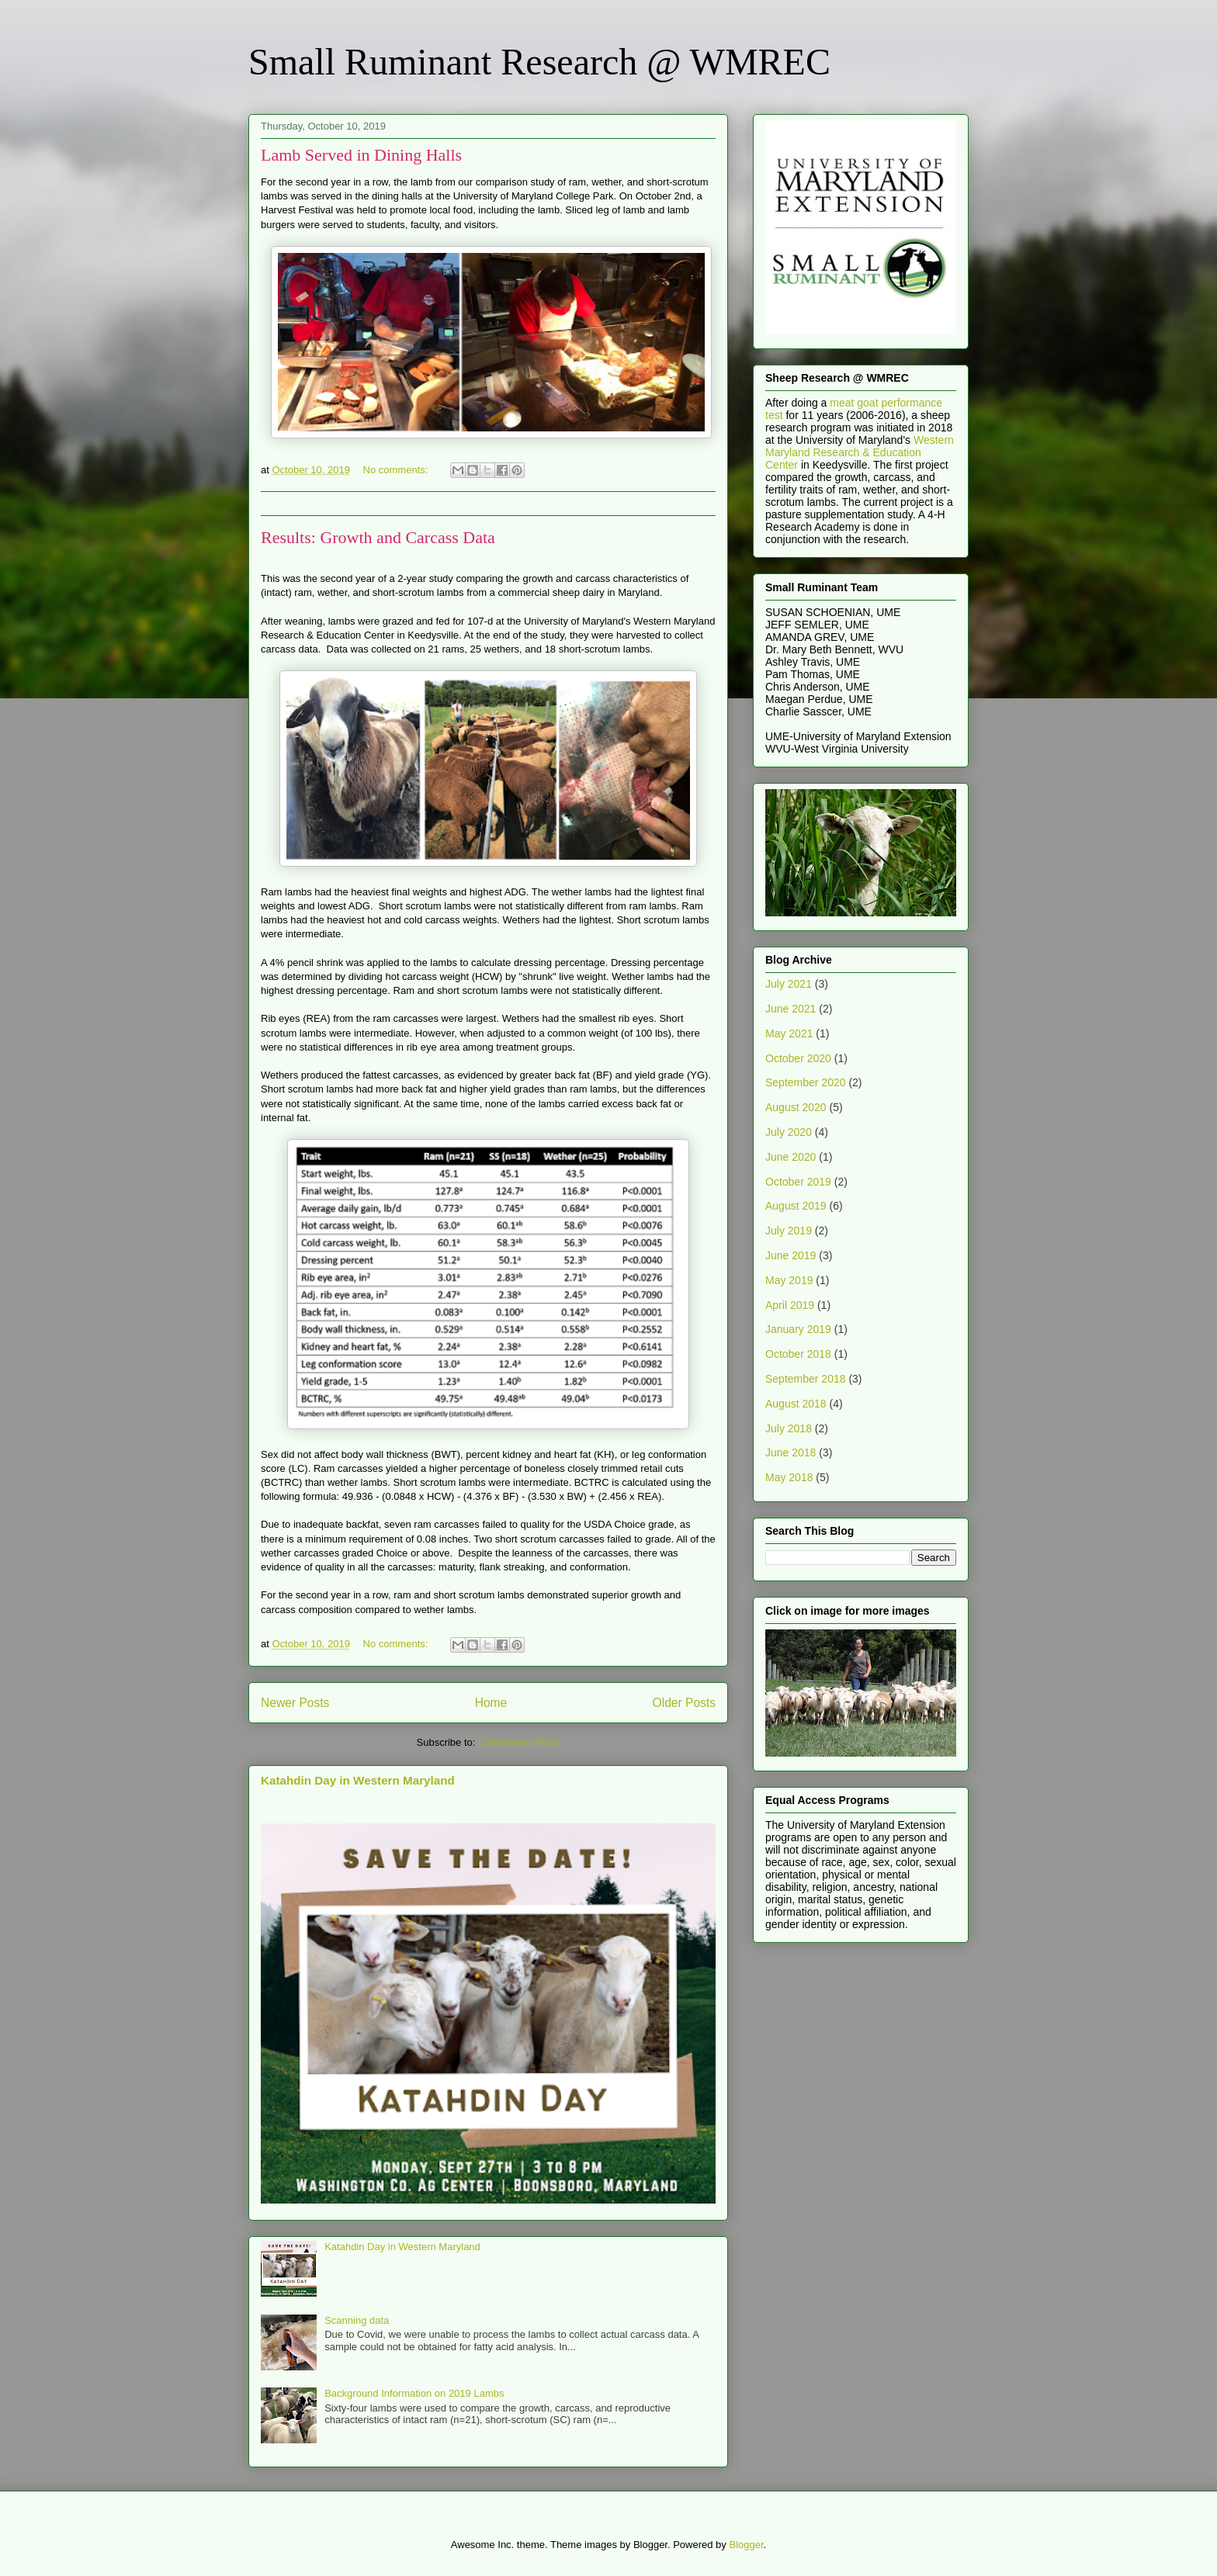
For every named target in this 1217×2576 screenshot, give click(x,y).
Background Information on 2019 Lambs (414, 2393)
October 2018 (798, 1354)
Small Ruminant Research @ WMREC (539, 61)
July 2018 (788, 1428)
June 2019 (790, 1255)
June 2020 (790, 1157)
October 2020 (798, 1058)
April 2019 (789, 1305)
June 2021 (790, 1008)
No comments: (397, 470)
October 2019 (798, 1181)
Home (491, 1702)
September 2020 (805, 1082)
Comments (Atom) (519, 1742)
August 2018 (796, 1403)
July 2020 (788, 1132)
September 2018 (805, 1379)
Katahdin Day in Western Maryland (358, 1780)
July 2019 (788, 1230)
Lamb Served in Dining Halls (361, 154)
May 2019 (789, 1280)
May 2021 (789, 1033)
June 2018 (790, 1452)
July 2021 (788, 984)
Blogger (746, 2544)
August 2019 (796, 1206)
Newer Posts (295, 1702)
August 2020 (796, 1107)
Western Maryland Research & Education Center (859, 452)
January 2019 (798, 1329)
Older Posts (684, 1702)
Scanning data (356, 2320)
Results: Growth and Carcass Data (378, 537)
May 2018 (789, 1477)
